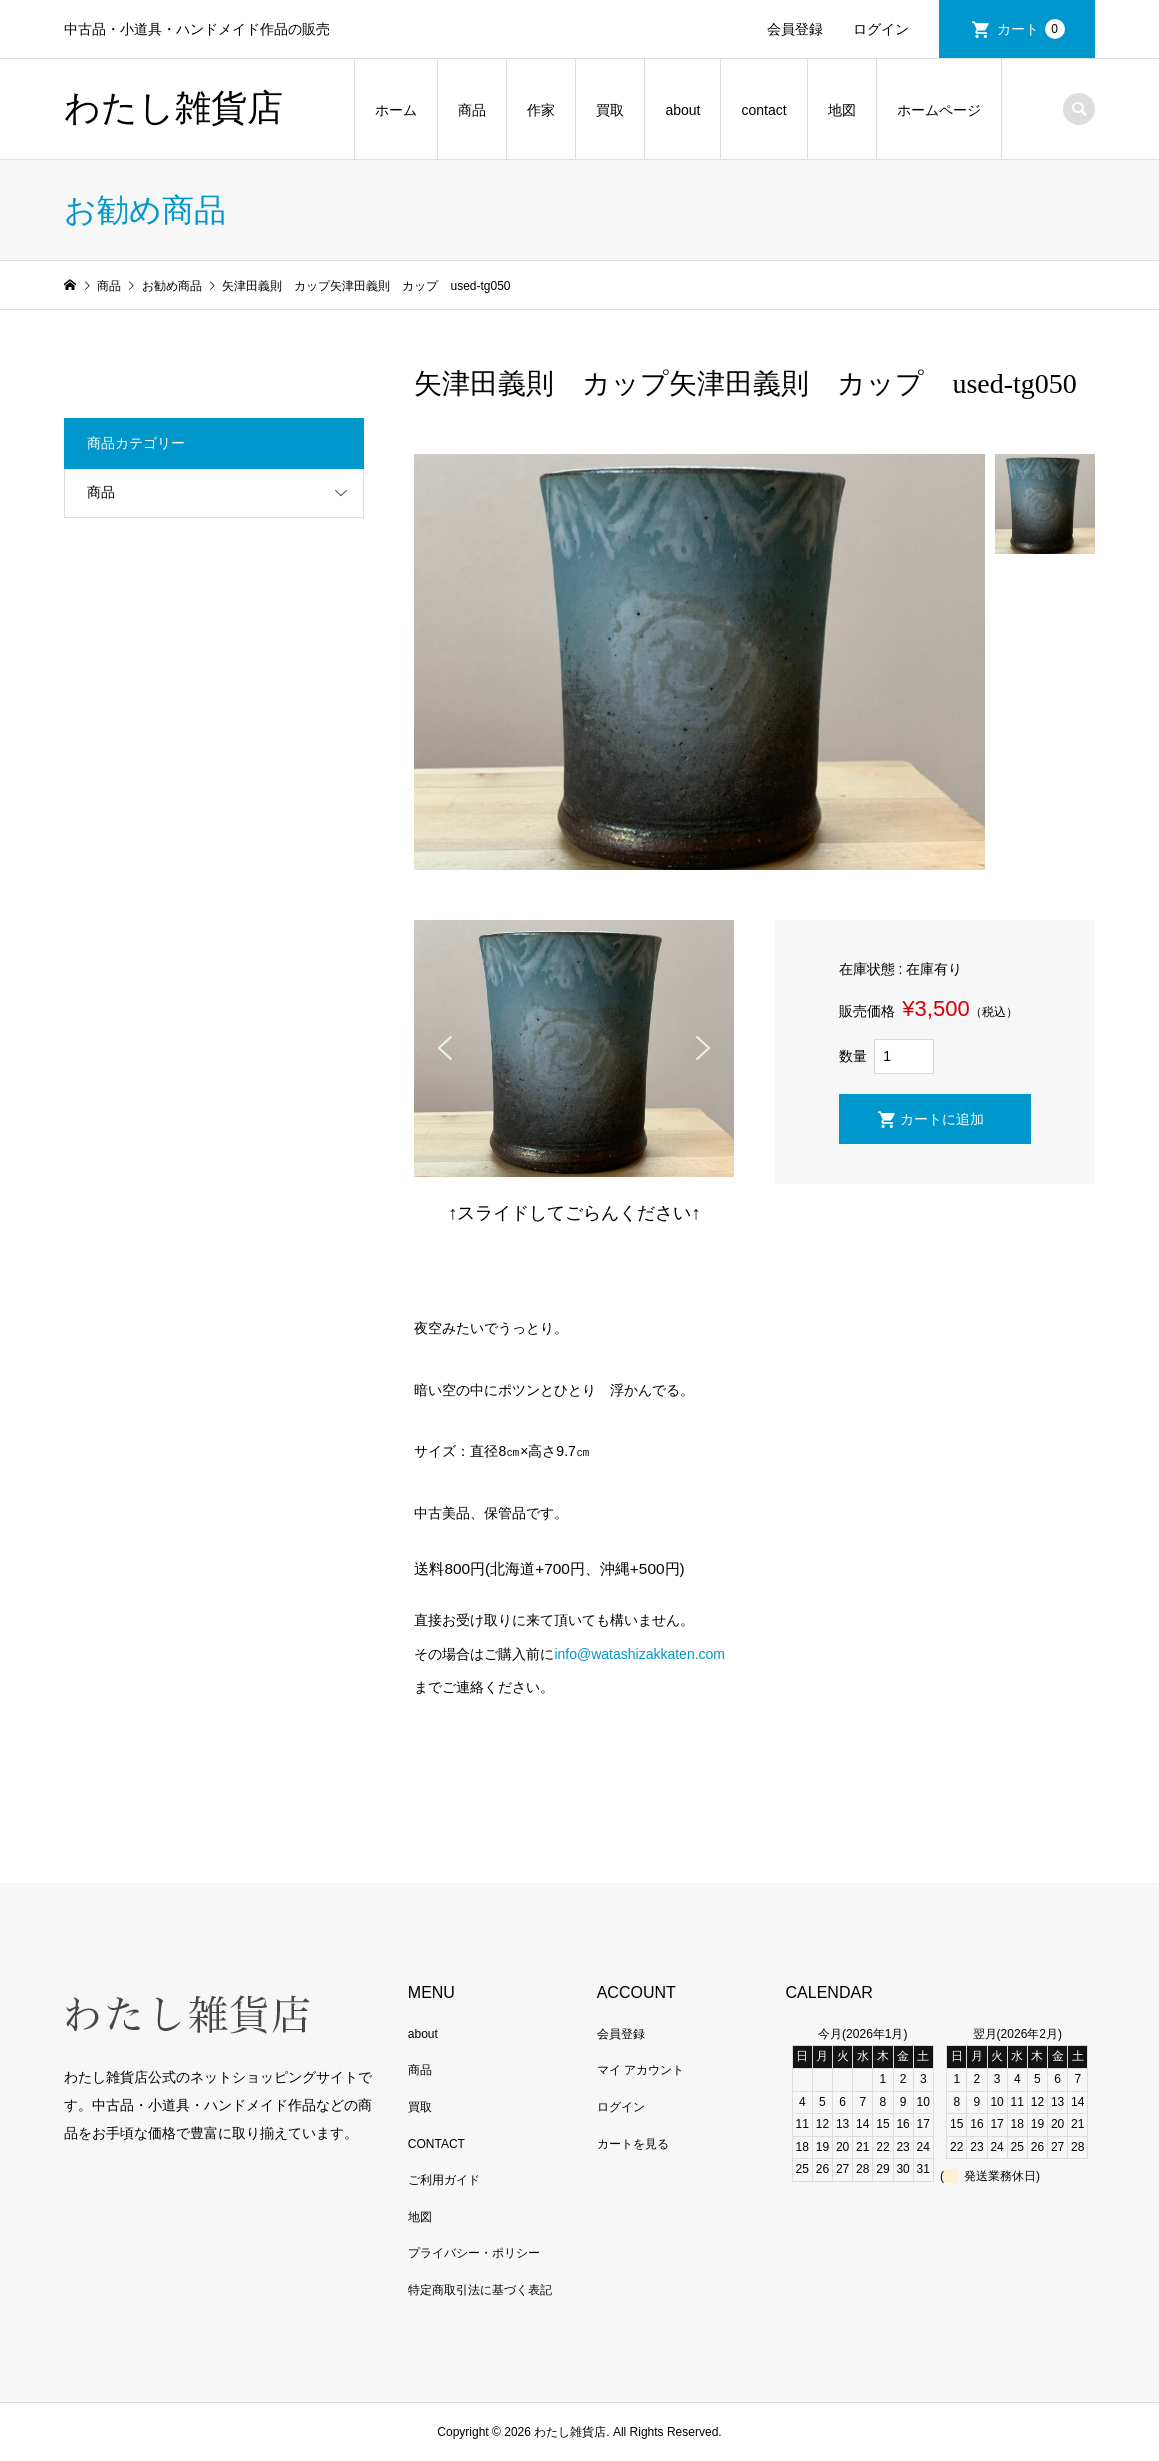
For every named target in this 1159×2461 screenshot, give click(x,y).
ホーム (396, 110)
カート (1031, 29)
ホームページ (939, 110)
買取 (610, 110)
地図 (842, 110)
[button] (445, 1048)
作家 (541, 110)
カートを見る (633, 2144)
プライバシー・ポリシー (474, 2253)
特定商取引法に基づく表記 (480, 2290)
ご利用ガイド (444, 2180)
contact (763, 110)
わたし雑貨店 (173, 108)
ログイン (881, 29)
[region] (574, 1048)
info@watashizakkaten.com (639, 1654)
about (682, 110)
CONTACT (436, 2144)
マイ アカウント (640, 2070)
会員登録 (795, 29)
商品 (472, 110)
